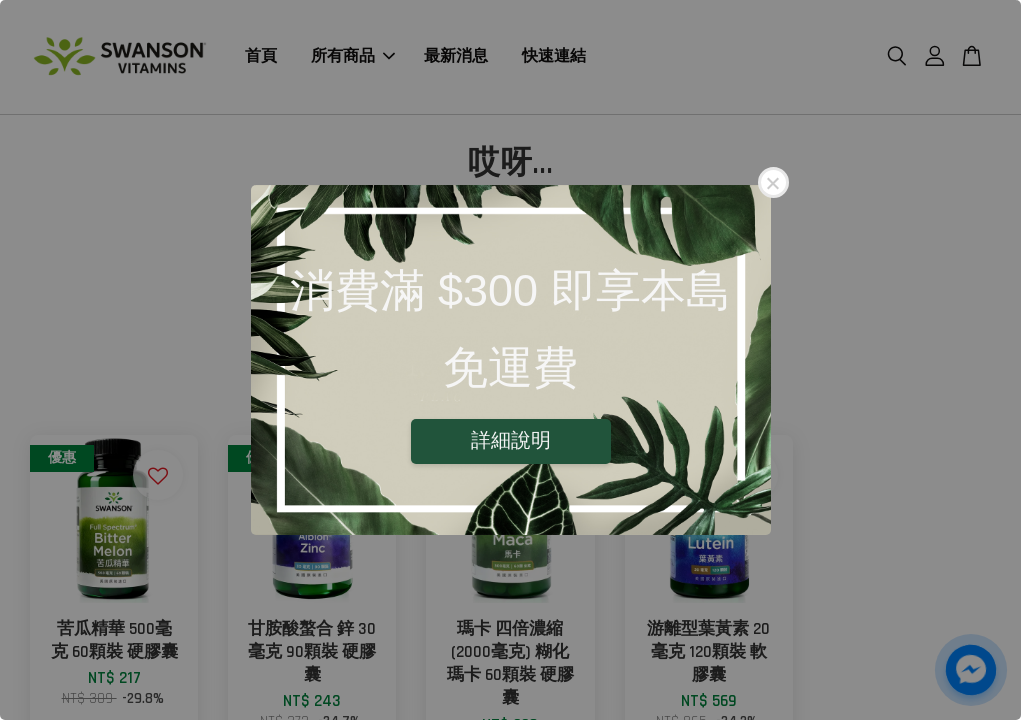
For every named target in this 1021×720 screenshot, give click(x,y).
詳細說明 (511, 440)
